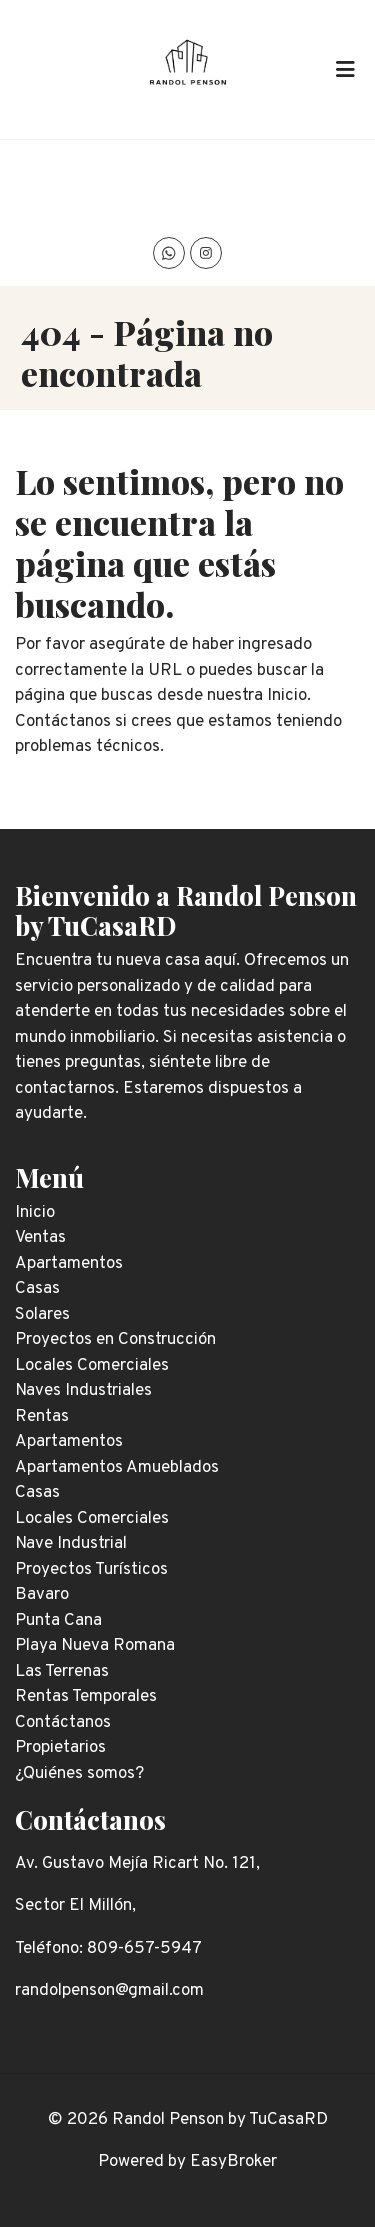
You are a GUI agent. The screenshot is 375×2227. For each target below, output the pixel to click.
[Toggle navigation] (345, 69)
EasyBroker (233, 2162)
